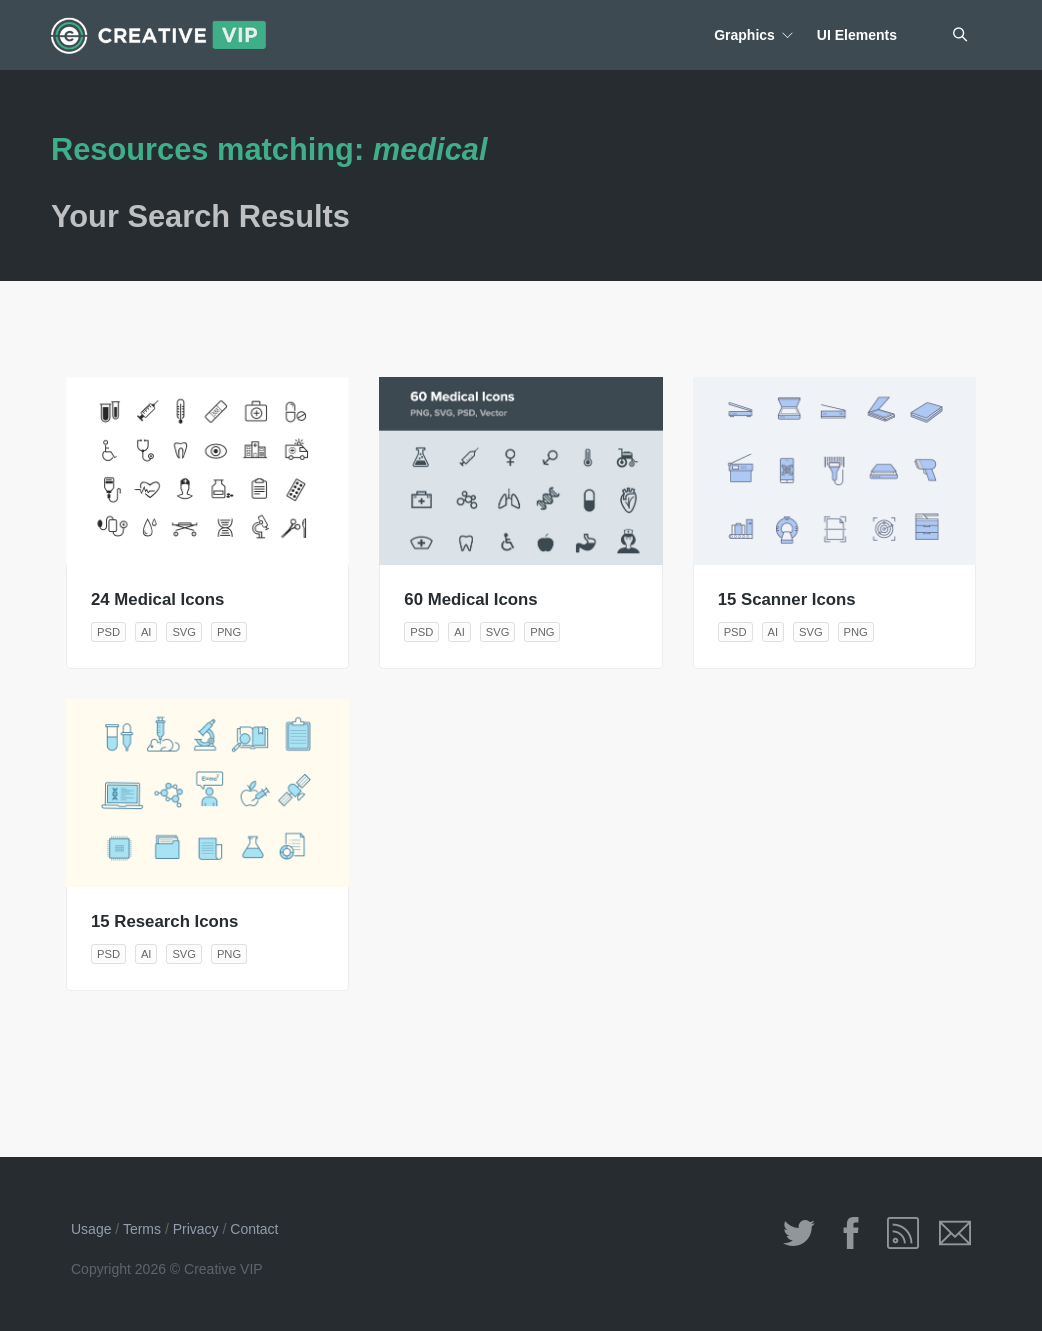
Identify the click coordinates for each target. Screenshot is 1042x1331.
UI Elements (857, 35)
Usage (91, 1229)
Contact (254, 1229)
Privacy (196, 1229)
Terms (142, 1229)
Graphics (744, 35)
